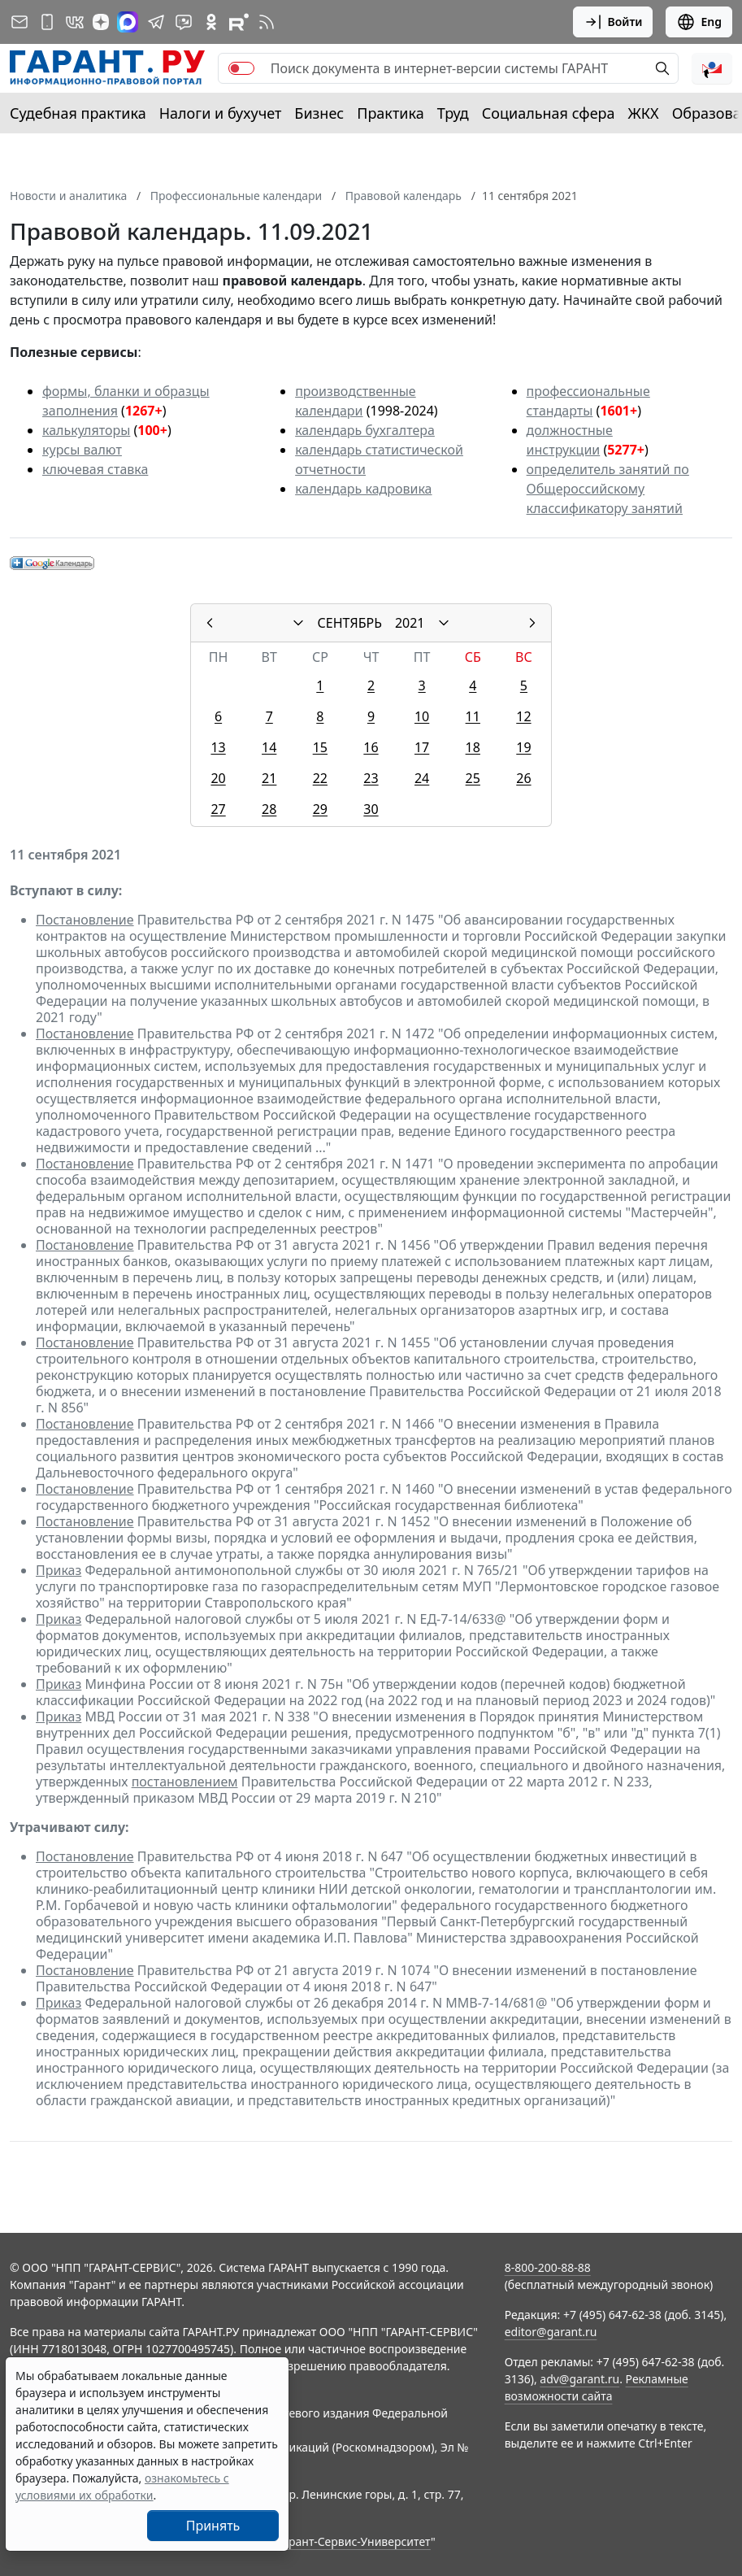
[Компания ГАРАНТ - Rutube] (239, 22)
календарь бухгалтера (365, 430)
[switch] (241, 68)
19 (523, 747)
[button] (712, 68)
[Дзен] (101, 22)
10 (421, 716)
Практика (390, 113)
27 (217, 809)
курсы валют (82, 450)
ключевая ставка (95, 469)
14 (269, 747)
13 (217, 747)
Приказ (58, 1570)
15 (320, 747)
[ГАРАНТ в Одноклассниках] (211, 22)
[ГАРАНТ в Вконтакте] (75, 22)
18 (473, 747)
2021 (410, 623)
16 (370, 747)
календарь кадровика (363, 489)
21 (269, 778)
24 (421, 778)
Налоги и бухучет (220, 113)
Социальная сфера (548, 113)
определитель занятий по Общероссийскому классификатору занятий (608, 488)
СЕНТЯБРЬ (350, 623)
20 (217, 778)
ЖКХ (643, 113)
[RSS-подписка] (266, 22)
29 (320, 809)
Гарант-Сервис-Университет (354, 2541)
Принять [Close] (213, 2526)
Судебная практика (78, 113)
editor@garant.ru (551, 2331)
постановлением (185, 1782)
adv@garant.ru (579, 2379)
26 (523, 778)
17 (421, 747)
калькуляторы (86, 430)
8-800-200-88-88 (548, 2267)
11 (473, 716)
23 (370, 778)
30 (370, 809)
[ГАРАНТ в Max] (127, 22)
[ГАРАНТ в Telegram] (156, 22)
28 (269, 809)
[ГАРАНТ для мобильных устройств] (47, 22)
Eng (699, 22)
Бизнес (319, 113)
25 (473, 778)
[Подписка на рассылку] (19, 22)
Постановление (85, 920)
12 (523, 716)
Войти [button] (613, 22)
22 (320, 778)
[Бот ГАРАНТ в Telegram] (183, 22)
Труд (453, 113)
